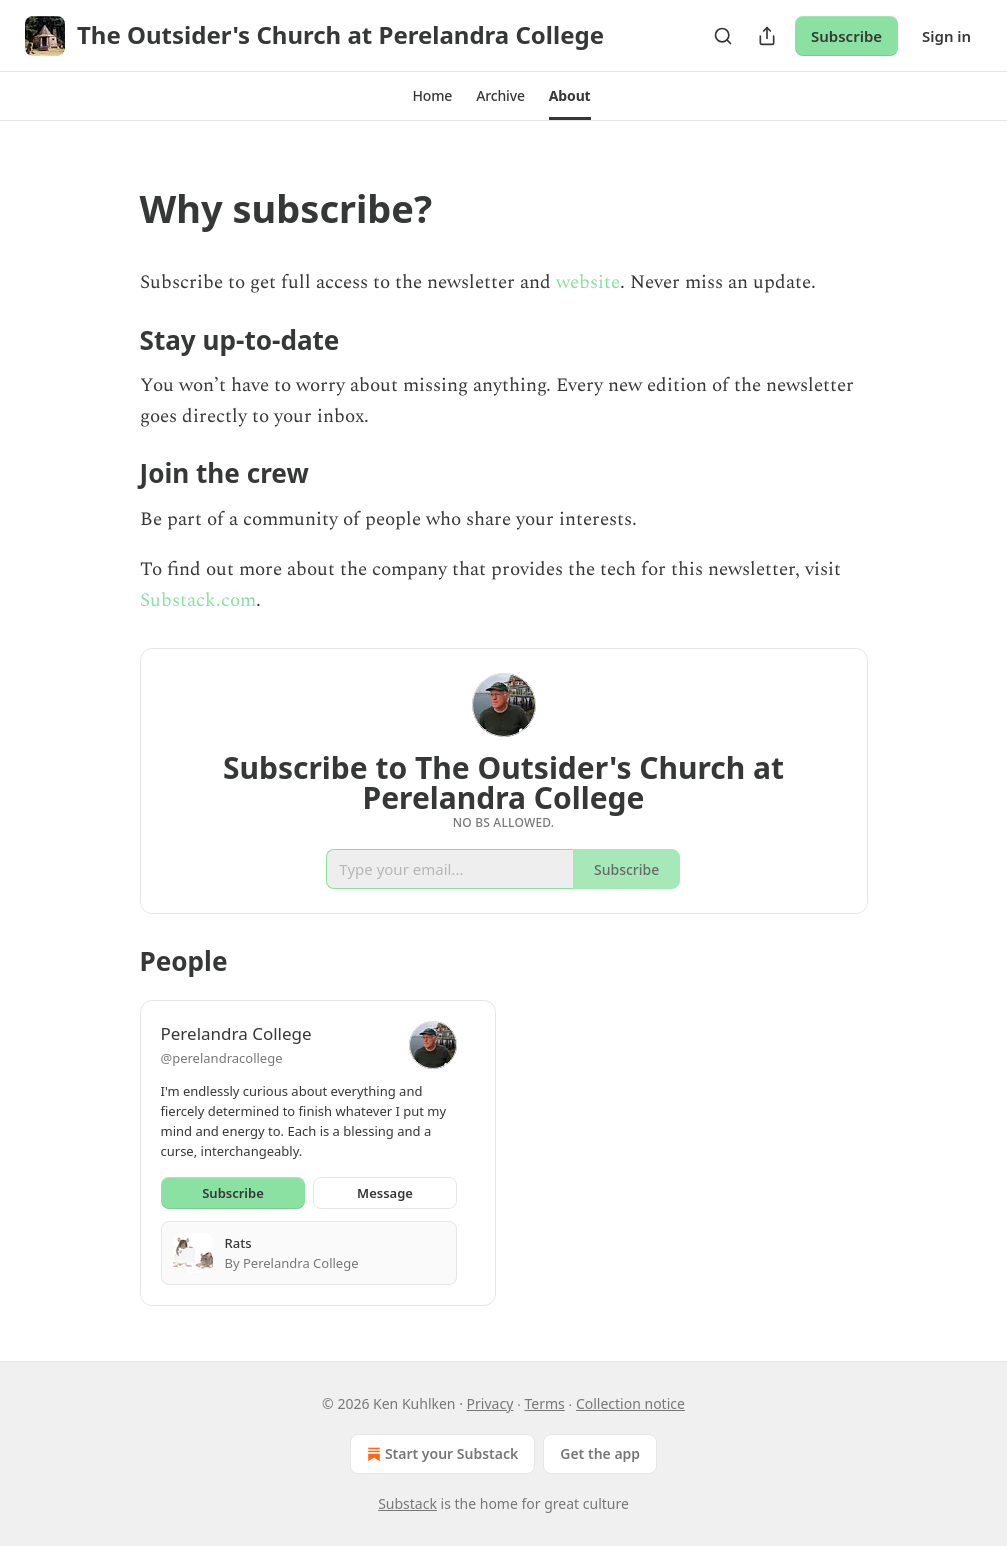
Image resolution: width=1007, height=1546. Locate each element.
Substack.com (198, 600)
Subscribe (846, 36)
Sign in (946, 36)
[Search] (723, 36)
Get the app (600, 1453)
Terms (544, 1403)
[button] (432, 96)
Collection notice (630, 1403)
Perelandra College (236, 1033)
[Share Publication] (767, 36)
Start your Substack (440, 1454)
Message (385, 1193)
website (588, 282)
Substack (407, 1503)
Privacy (490, 1403)
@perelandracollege (222, 1058)
